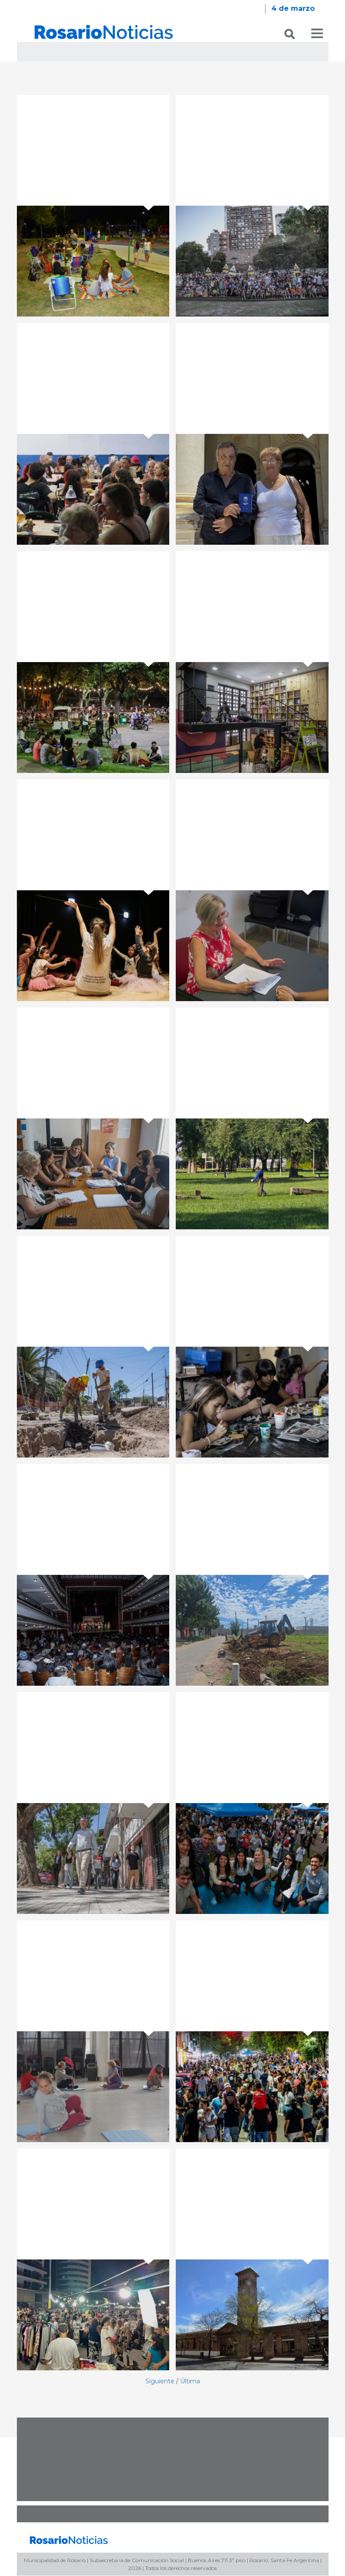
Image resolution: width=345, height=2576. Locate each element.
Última (190, 2381)
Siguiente (159, 2381)
